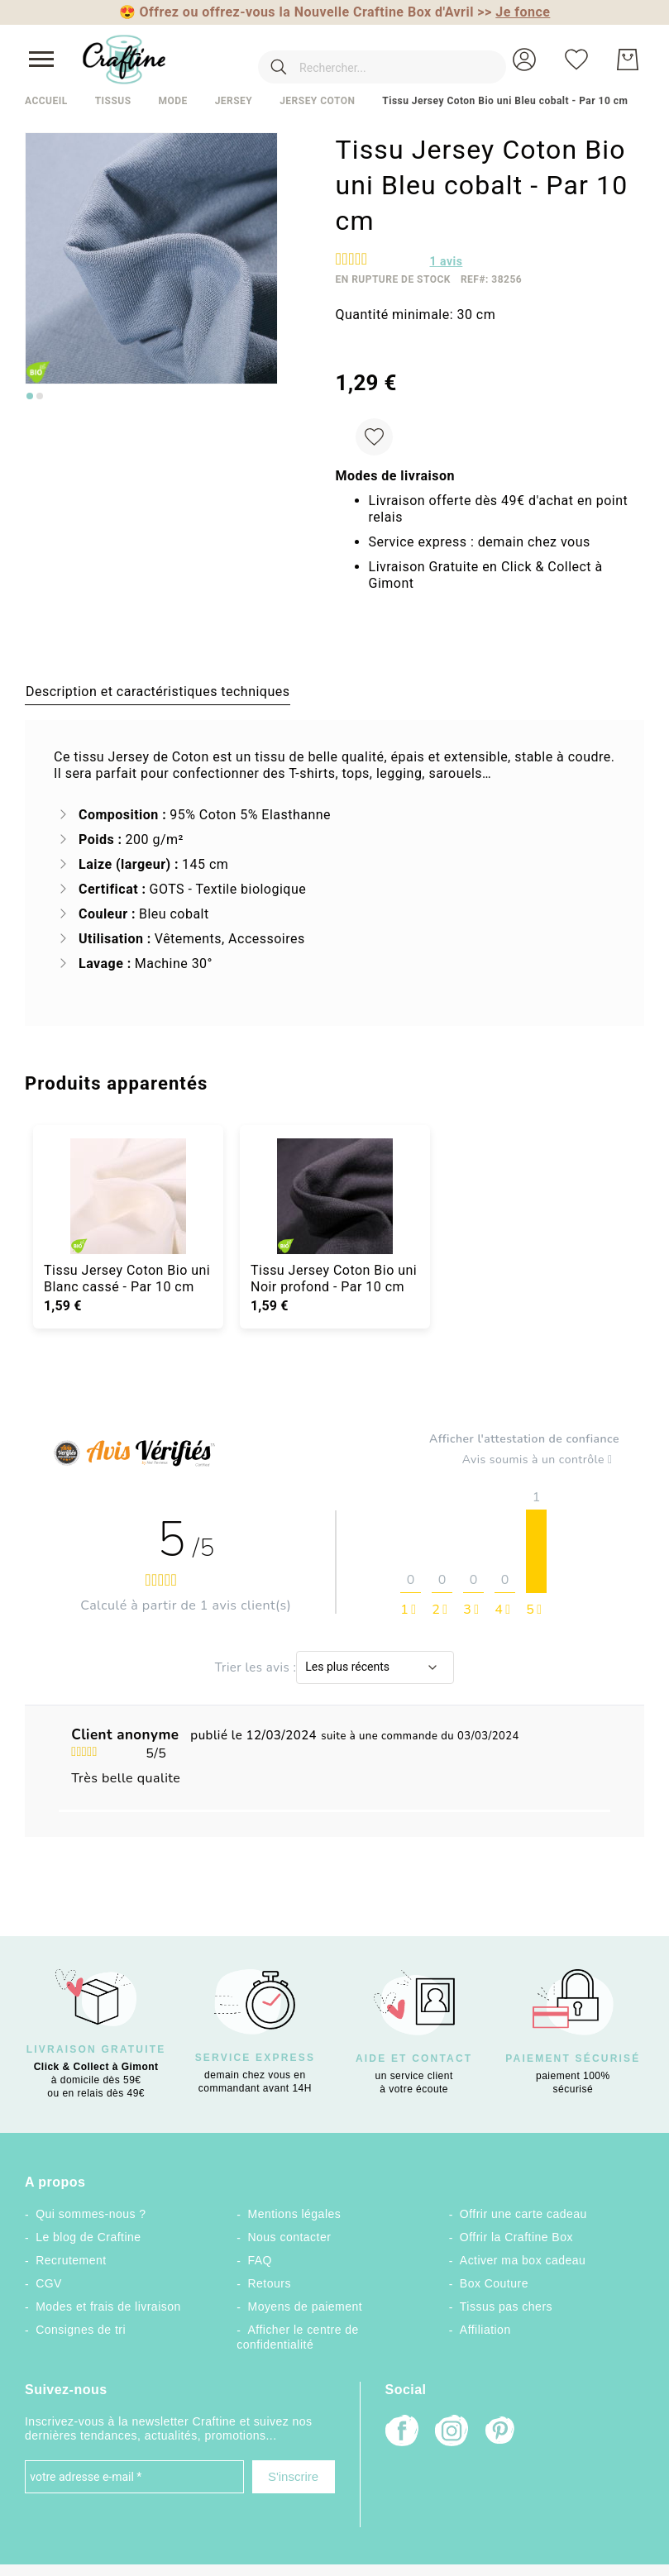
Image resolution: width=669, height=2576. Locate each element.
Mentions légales (294, 2214)
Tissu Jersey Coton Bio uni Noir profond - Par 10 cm (334, 1278)
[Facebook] (401, 2432)
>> (513, 12)
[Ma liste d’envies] (576, 59)
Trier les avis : (256, 1666)
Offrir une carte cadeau (523, 2214)
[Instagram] (451, 2432)
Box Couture (494, 2283)
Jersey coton (317, 101)
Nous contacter (289, 2237)
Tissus (113, 101)
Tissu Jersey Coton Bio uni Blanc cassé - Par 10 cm (127, 1278)
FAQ (259, 2260)
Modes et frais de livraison (108, 2306)
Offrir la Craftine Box (516, 2237)
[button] (524, 59)
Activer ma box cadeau (523, 2260)
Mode (172, 101)
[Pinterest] (501, 2432)
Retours (268, 2283)
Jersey (234, 101)
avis (446, 261)
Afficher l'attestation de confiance (524, 1439)
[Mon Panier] (627, 59)
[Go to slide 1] (29, 396)
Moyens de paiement (304, 2306)
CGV (49, 2283)
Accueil (46, 101)
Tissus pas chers (506, 2306)
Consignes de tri (81, 2329)
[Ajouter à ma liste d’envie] (374, 437)
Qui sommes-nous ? (91, 2214)
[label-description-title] (157, 691)
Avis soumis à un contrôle (540, 1460)
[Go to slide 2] (39, 396)
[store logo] (124, 59)
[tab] (157, 691)
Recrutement (71, 2260)
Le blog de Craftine (88, 2237)
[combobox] (358, 59)
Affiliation (485, 2329)
